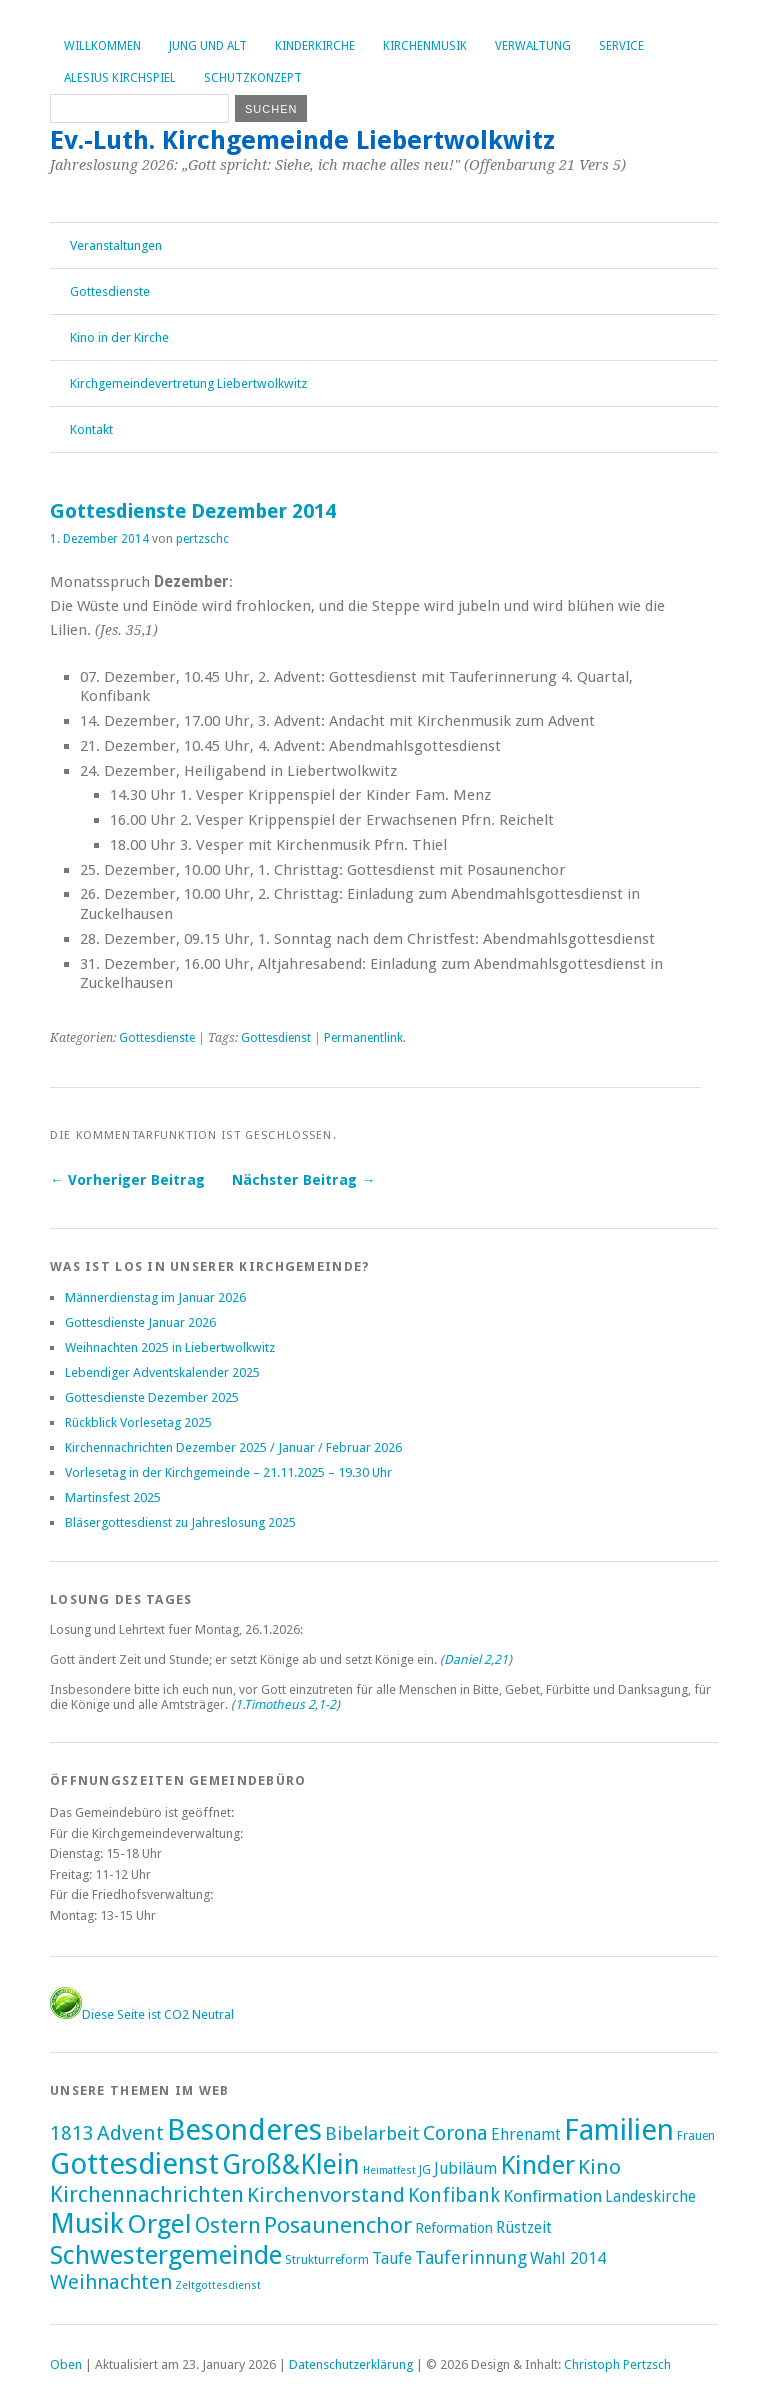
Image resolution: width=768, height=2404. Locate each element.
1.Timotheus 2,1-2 (285, 1704)
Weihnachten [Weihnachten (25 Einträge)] (111, 2282)
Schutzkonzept (253, 78)
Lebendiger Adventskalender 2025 (162, 1372)
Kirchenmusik (425, 46)
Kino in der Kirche (119, 337)
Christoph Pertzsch (617, 2364)
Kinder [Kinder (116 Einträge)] (537, 2165)
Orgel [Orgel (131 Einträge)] (159, 2224)
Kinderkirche (315, 46)
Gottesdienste (110, 291)
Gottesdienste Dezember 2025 (152, 1397)
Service (621, 46)
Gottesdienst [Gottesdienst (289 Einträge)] (134, 2164)
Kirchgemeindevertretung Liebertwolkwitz (188, 383)
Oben (66, 2364)
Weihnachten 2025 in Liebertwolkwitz (170, 1347)
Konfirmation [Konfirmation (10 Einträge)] (552, 2196)
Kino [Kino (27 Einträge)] (599, 2167)
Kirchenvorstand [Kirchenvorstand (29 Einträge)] (326, 2195)
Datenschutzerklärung (351, 2364)
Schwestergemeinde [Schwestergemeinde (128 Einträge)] (166, 2255)
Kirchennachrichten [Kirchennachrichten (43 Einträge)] (147, 2194)
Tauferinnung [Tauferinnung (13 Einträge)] (471, 2257)
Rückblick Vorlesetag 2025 (138, 1422)
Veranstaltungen (116, 245)
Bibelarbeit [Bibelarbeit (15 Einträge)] (372, 2133)
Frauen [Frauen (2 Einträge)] (696, 2136)
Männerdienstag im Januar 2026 (155, 1297)
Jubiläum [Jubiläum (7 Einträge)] (465, 2168)
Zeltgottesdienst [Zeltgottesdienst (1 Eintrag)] (218, 2285)
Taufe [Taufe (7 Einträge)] (392, 2258)
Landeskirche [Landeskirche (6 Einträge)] (650, 2197)
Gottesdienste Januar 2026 (140, 1322)
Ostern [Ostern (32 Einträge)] (228, 2225)
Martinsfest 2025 (113, 1497)
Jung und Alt (208, 46)
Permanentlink (363, 1038)
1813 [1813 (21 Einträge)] (72, 2133)
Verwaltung (533, 46)
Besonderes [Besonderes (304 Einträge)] (244, 2130)
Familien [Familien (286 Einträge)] (619, 2130)
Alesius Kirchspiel (120, 78)
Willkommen (102, 46)
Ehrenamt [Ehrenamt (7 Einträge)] (526, 2134)
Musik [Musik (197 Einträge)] (87, 2223)
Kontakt (91, 429)
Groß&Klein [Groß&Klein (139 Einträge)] (291, 2164)
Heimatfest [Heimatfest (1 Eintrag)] (389, 2170)
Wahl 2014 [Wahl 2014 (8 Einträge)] (568, 2258)
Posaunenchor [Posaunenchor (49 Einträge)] (338, 2225)
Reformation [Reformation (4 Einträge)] (454, 2228)
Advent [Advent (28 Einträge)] (130, 2133)
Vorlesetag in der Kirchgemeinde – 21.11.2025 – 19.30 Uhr (228, 1472)
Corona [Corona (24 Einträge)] (455, 2133)
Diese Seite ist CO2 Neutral (142, 2014)
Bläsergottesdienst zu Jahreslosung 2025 (180, 1522)
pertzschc (202, 539)
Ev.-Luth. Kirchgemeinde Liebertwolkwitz (302, 140)
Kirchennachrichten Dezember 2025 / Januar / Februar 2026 (233, 1447)
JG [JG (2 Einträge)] (425, 2170)
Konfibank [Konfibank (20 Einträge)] (454, 2195)
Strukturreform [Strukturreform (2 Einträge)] (327, 2260)
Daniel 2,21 (476, 1659)
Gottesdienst (276, 1038)
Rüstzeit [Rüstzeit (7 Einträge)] (524, 2227)
